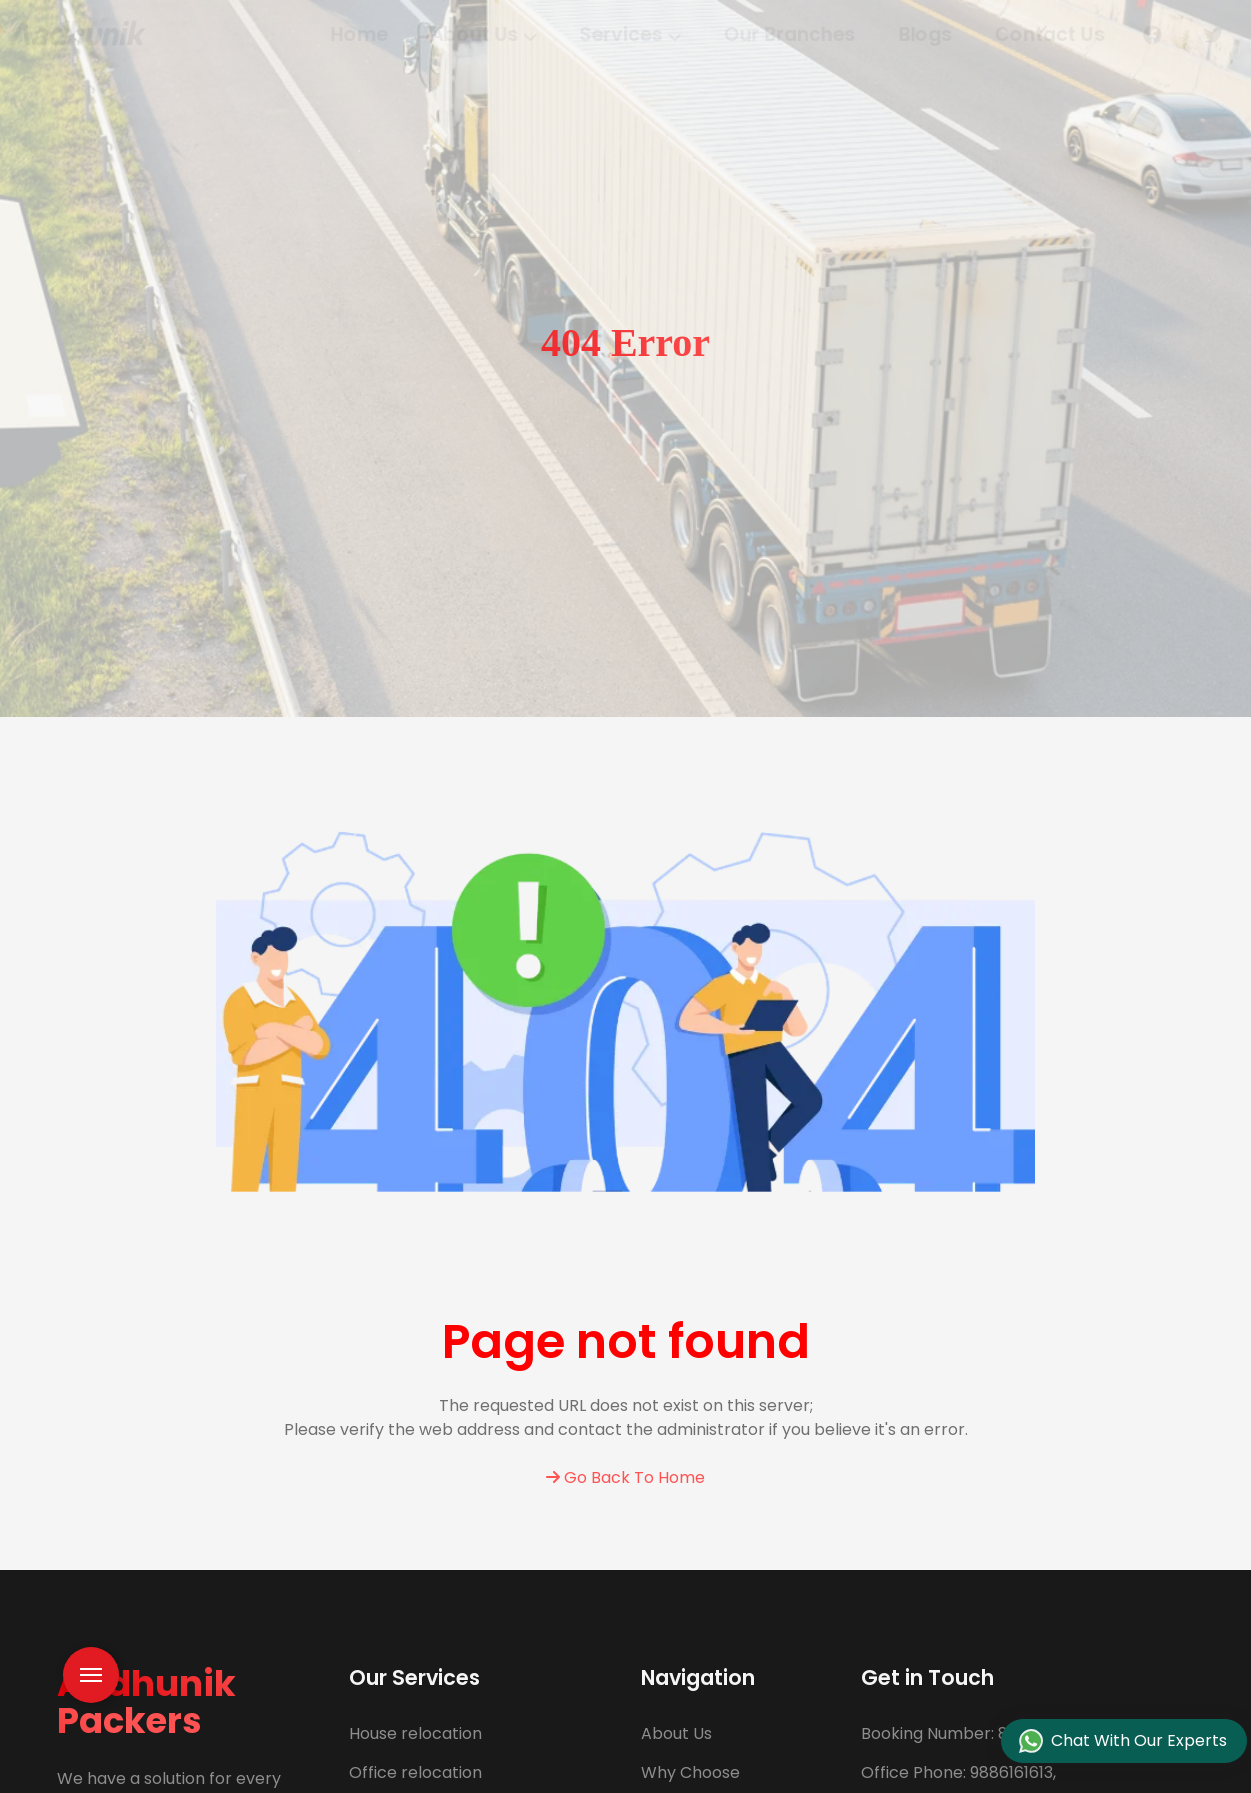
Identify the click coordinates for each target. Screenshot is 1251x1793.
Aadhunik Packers (146, 1702)
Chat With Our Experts (1123, 1741)
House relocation (415, 1733)
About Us (676, 1733)
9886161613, (958, 1772)
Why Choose (690, 1772)
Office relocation (415, 1772)
